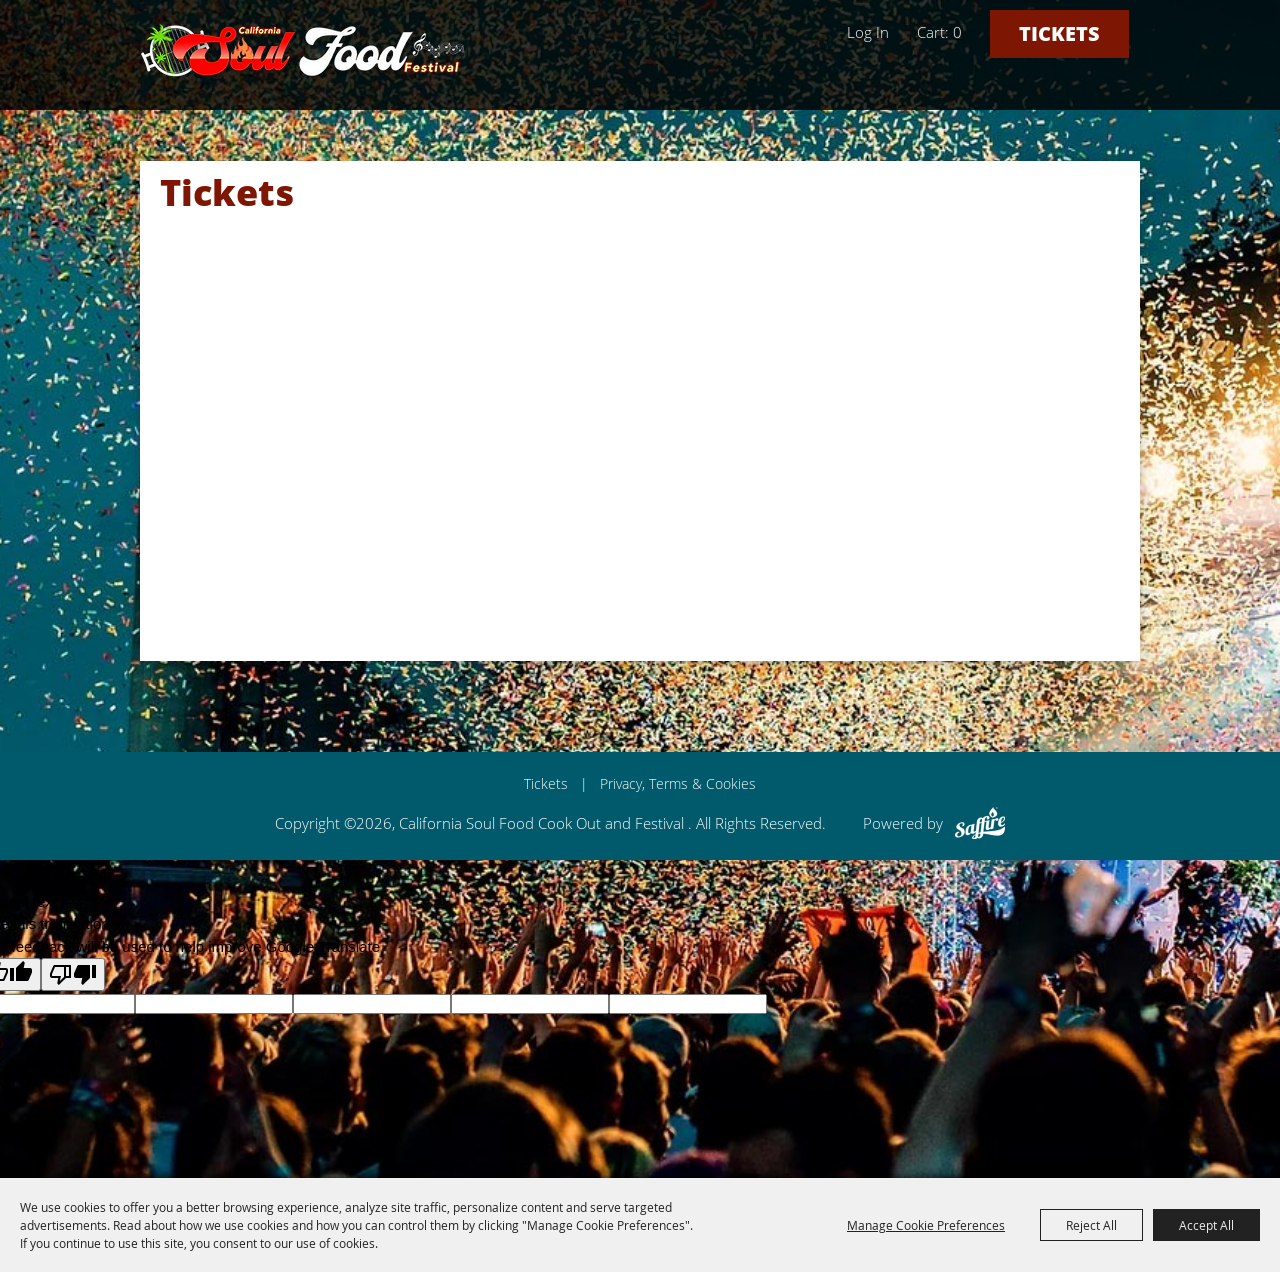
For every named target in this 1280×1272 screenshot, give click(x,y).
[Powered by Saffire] (980, 823)
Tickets (1059, 33)
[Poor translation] (73, 974)
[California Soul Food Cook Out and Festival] (303, 50)
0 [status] (957, 32)
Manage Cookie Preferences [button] (926, 1225)
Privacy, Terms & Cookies (678, 783)
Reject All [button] (1091, 1225)
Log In (868, 32)
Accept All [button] (1206, 1225)
